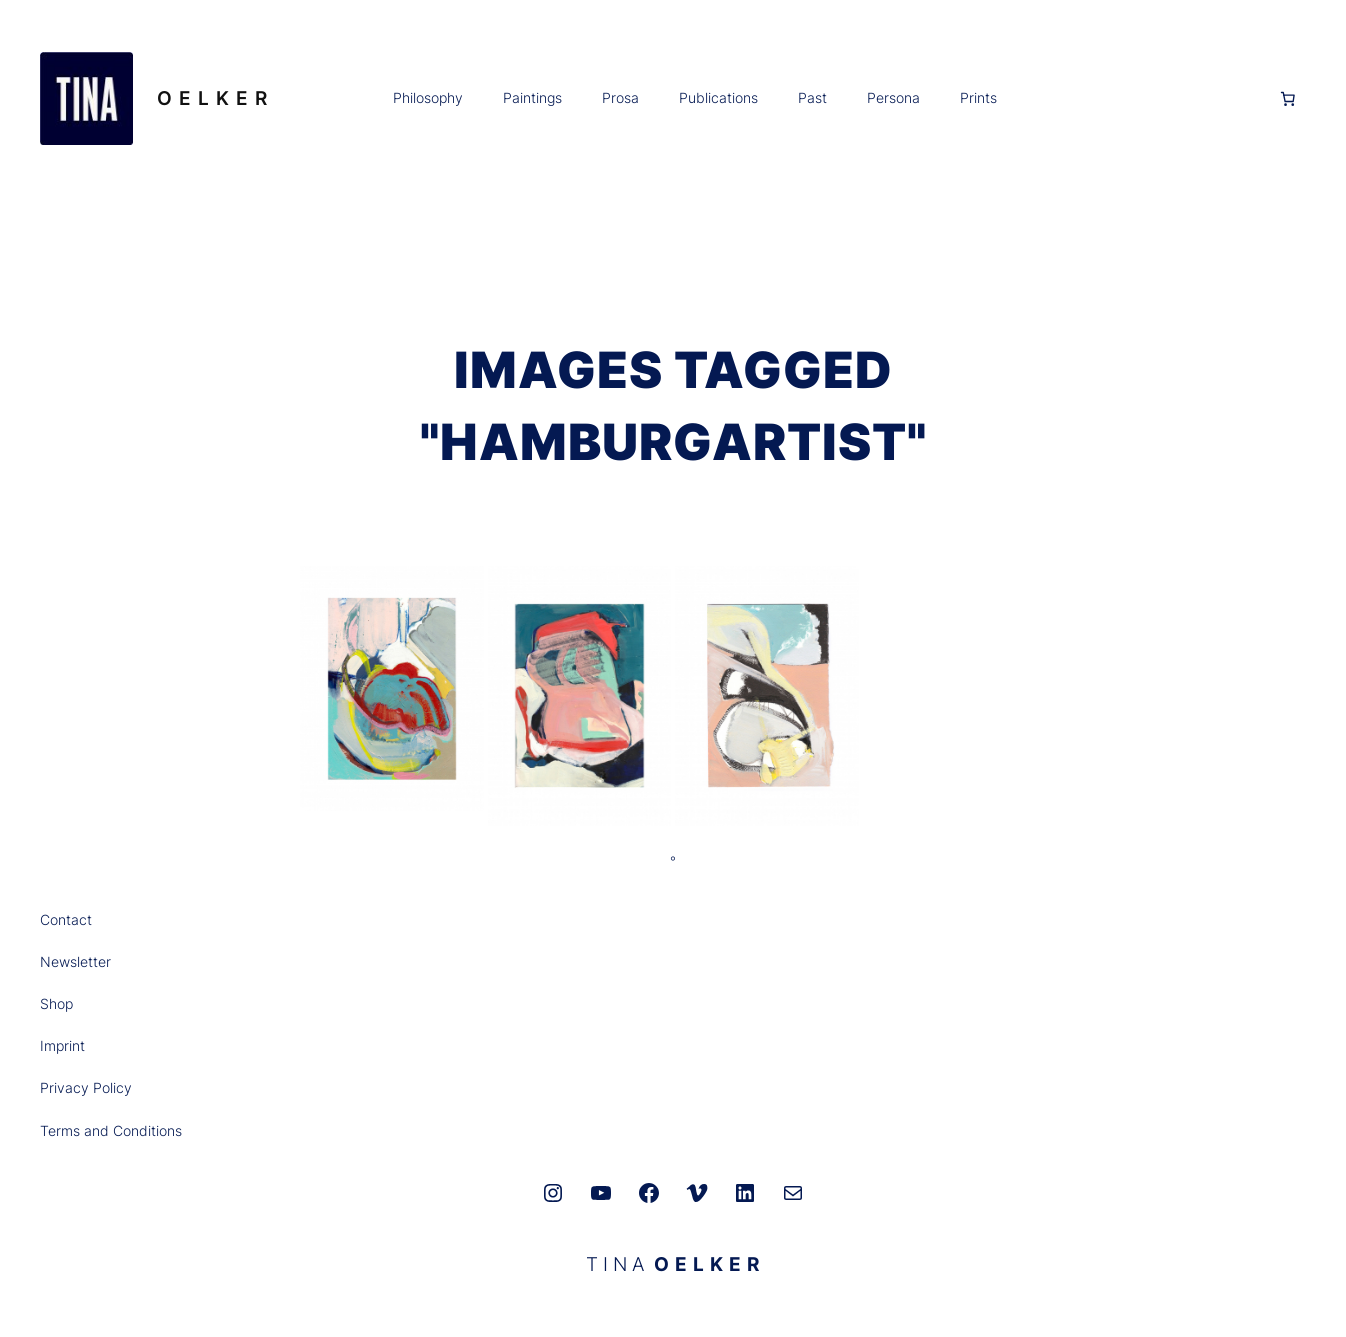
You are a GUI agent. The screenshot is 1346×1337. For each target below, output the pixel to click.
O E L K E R (212, 98)
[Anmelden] (1137, 98)
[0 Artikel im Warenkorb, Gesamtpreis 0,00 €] (1288, 99)
